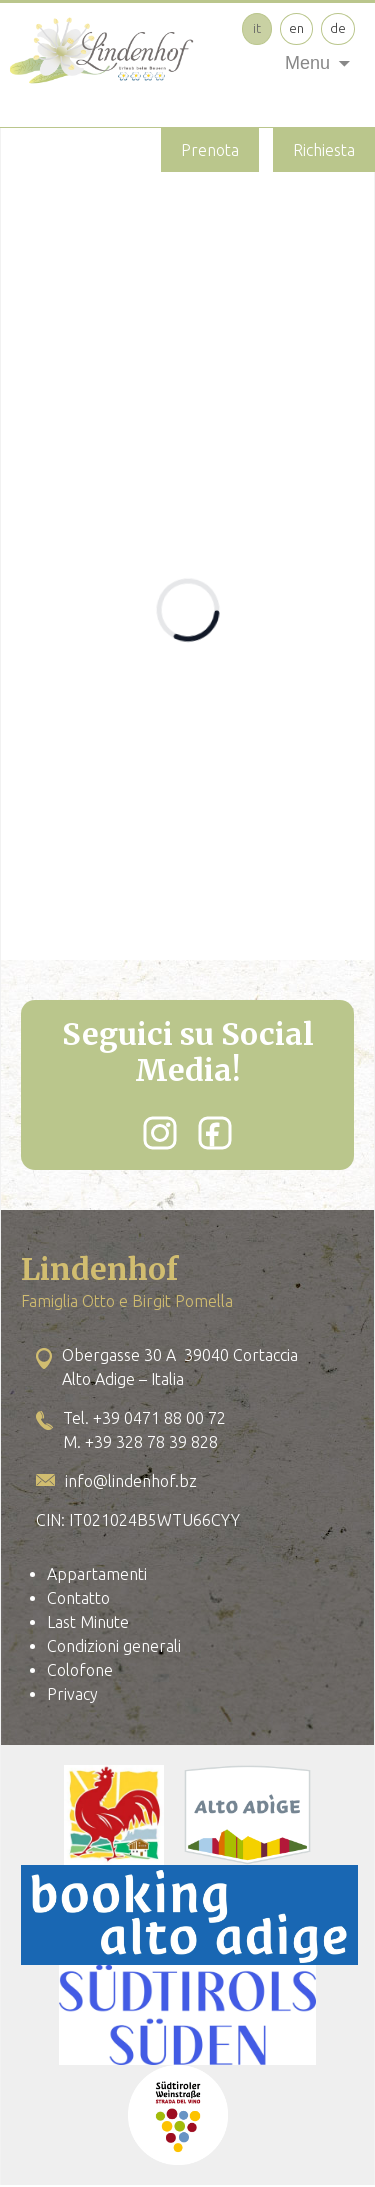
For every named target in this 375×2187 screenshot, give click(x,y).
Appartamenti (97, 1574)
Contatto (78, 1598)
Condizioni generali (114, 1646)
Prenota (210, 150)
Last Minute (88, 1622)
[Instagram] (160, 1133)
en (296, 28)
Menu (307, 63)
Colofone (80, 1670)
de (338, 28)
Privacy (72, 1694)
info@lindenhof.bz (131, 1481)
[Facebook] (215, 1133)
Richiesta (324, 150)
